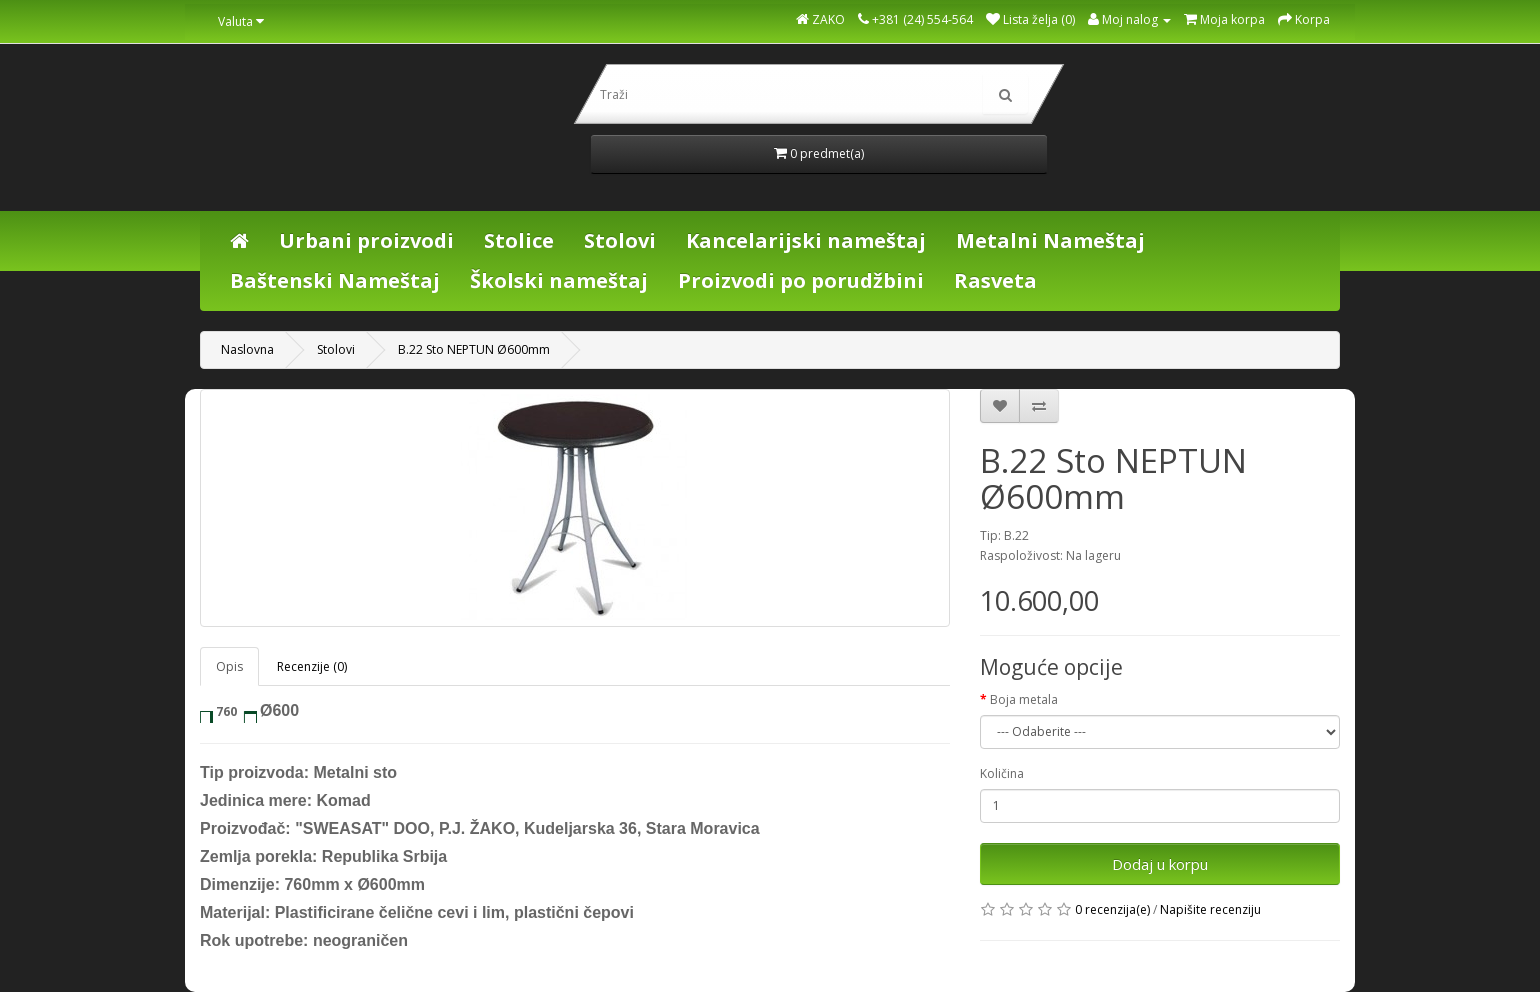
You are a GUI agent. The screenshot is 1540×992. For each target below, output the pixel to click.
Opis (229, 666)
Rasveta (995, 280)
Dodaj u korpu (1160, 864)
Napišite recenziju (1210, 909)
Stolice (519, 240)
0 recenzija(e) (1112, 909)
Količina (1002, 773)
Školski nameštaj (559, 280)
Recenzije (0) (312, 666)
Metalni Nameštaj (1050, 240)
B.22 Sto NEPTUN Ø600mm (474, 349)
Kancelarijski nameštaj (806, 240)
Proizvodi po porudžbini (801, 280)
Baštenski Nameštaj (335, 280)
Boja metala (1024, 699)
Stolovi (620, 240)
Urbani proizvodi (366, 240)
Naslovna (247, 349)
